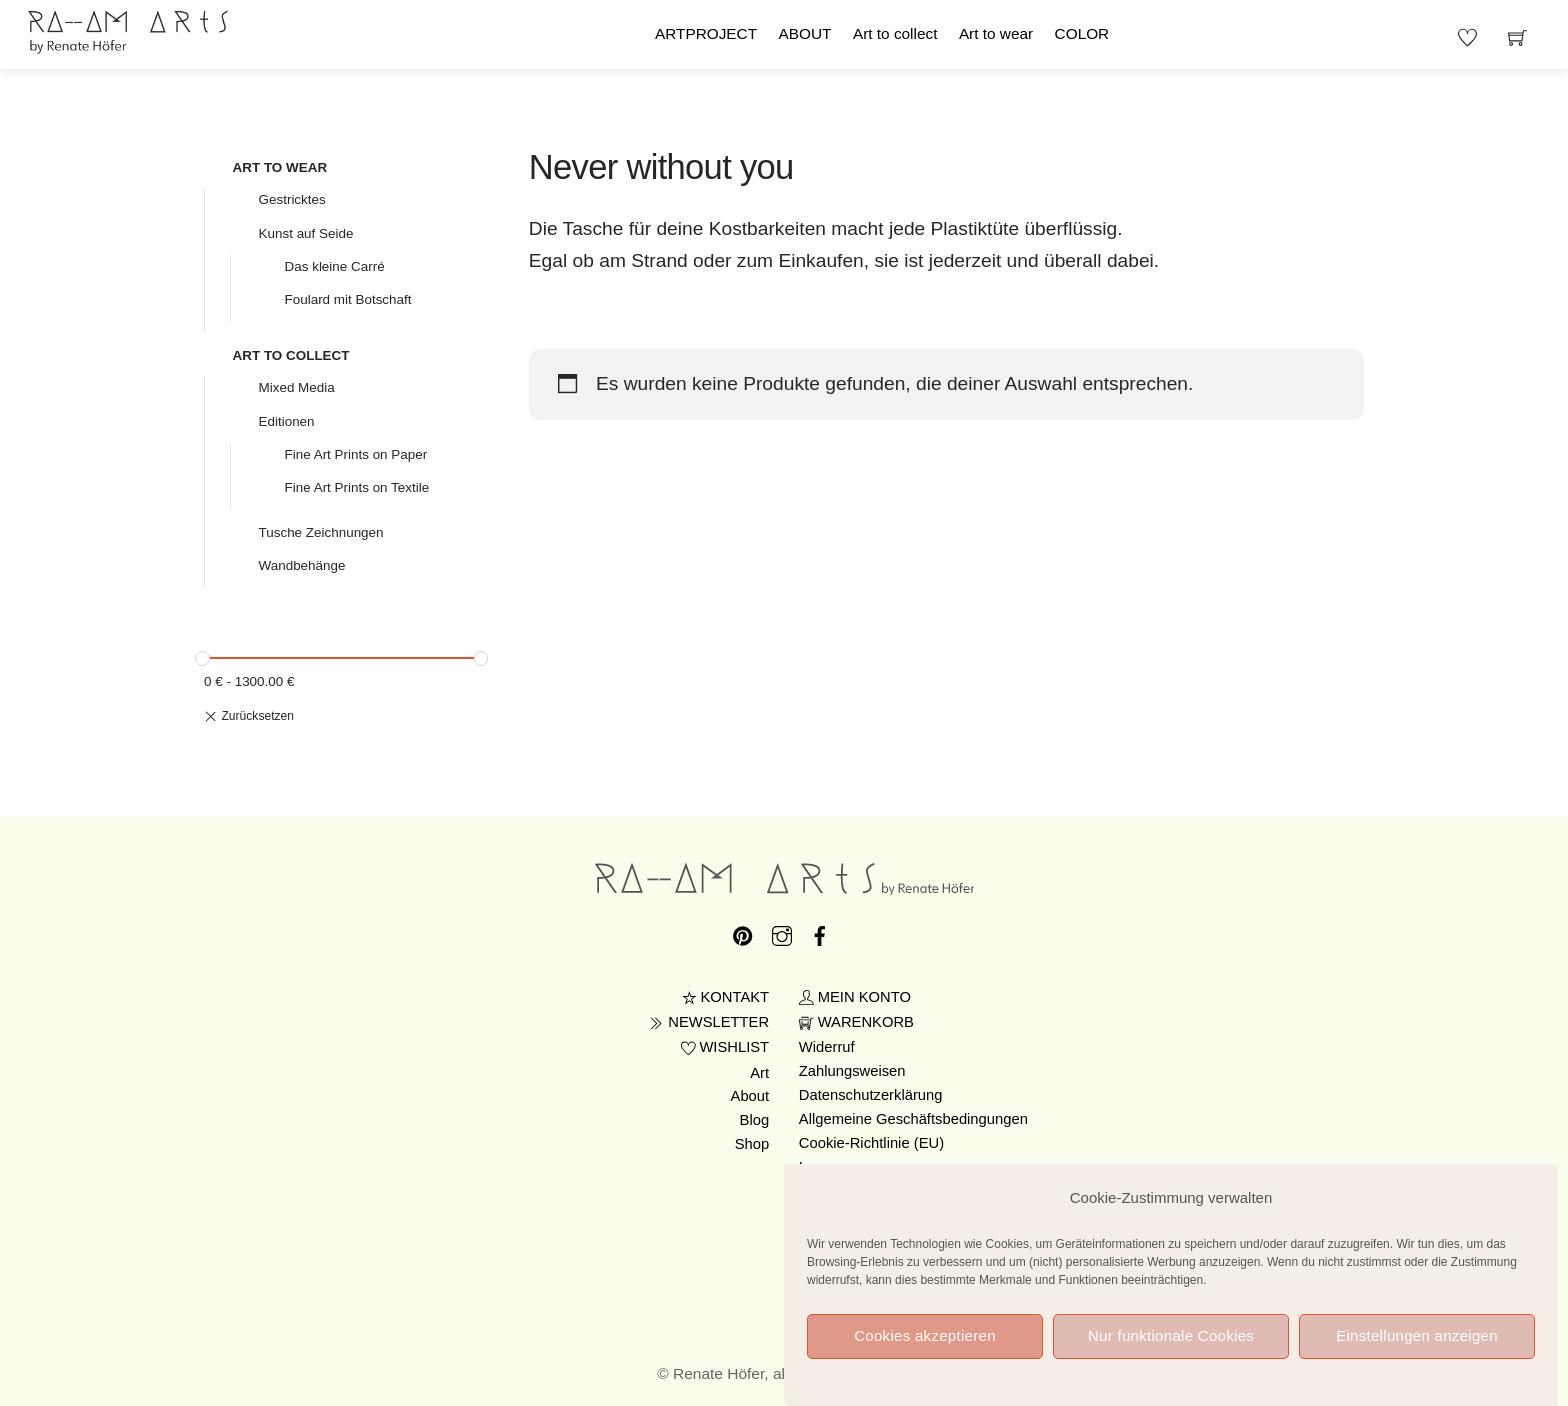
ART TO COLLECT (291, 355)
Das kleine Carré (335, 266)
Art (759, 1073)
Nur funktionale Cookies (1171, 1352)
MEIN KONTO (855, 997)
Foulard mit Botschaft (348, 299)
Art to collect (895, 33)
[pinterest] (743, 932)
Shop (752, 1144)
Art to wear (996, 33)
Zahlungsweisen (852, 1071)
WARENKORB (856, 1022)
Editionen (287, 421)
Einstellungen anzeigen (1417, 1352)
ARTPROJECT (706, 33)
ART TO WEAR (280, 167)
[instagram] (782, 932)
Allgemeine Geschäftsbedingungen (913, 1119)
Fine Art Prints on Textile (357, 487)
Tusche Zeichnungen (321, 532)
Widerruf (827, 1047)
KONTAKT (726, 997)
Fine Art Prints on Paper (356, 454)
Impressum (835, 1167)
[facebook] (820, 932)
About (750, 1096)
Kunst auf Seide (306, 233)
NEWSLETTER (709, 1022)
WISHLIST (725, 1047)
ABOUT (805, 33)
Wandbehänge (302, 565)
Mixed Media (297, 387)
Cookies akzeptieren (925, 1352)
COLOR (1082, 33)
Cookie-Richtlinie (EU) (871, 1143)
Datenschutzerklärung (871, 1095)
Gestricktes (292, 199)
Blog (755, 1120)
